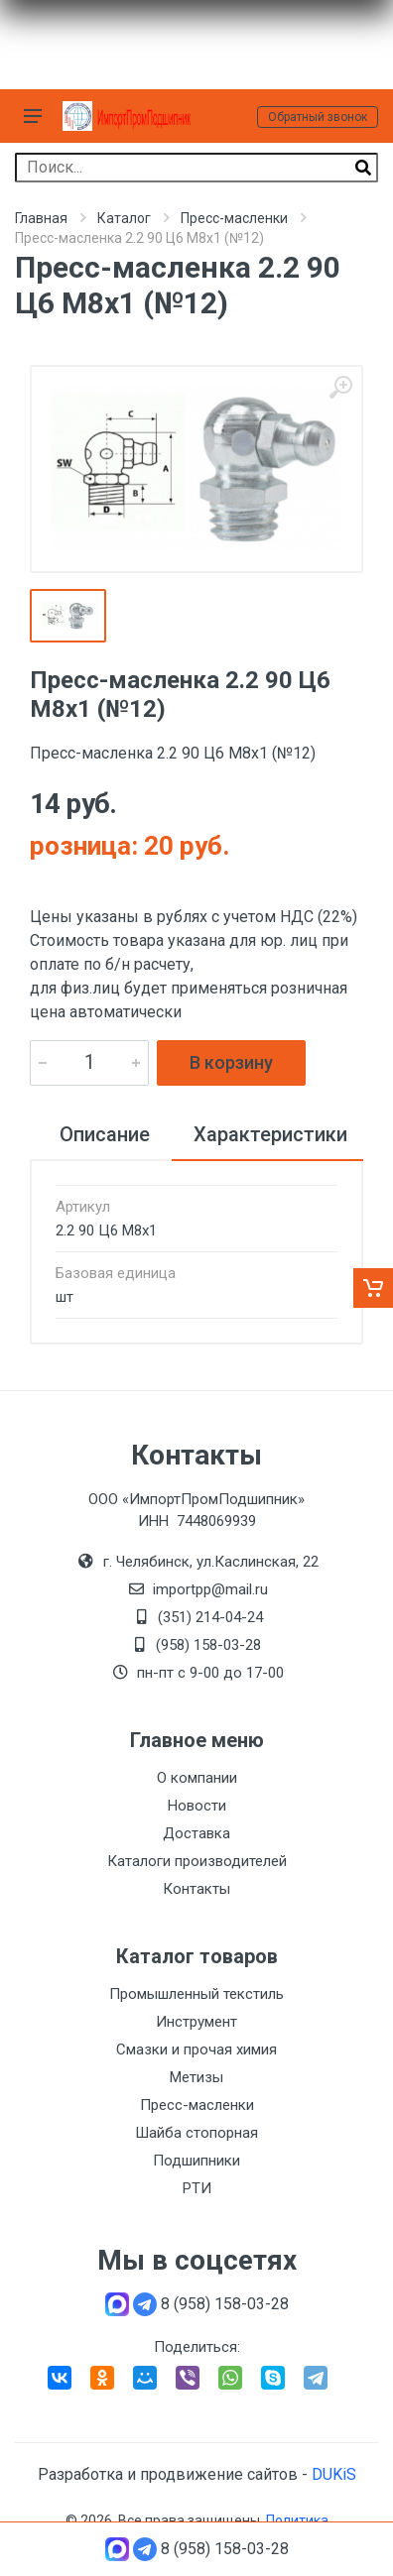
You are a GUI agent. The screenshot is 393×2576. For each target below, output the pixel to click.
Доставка (196, 1833)
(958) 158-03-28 (210, 1645)
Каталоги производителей (197, 1861)
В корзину (231, 1062)
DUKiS (334, 2474)
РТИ (197, 2188)
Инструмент (196, 2022)
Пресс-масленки (234, 218)
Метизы (196, 2077)
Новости (197, 1806)
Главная (41, 218)
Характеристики (270, 1134)
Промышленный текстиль (196, 1994)
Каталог (124, 218)
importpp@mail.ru (210, 1589)
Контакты (196, 1889)
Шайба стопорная (196, 2133)
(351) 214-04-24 (210, 1617)
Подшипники (196, 2160)
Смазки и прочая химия (196, 2049)
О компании (197, 1778)
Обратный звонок (317, 117)
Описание (105, 1134)
